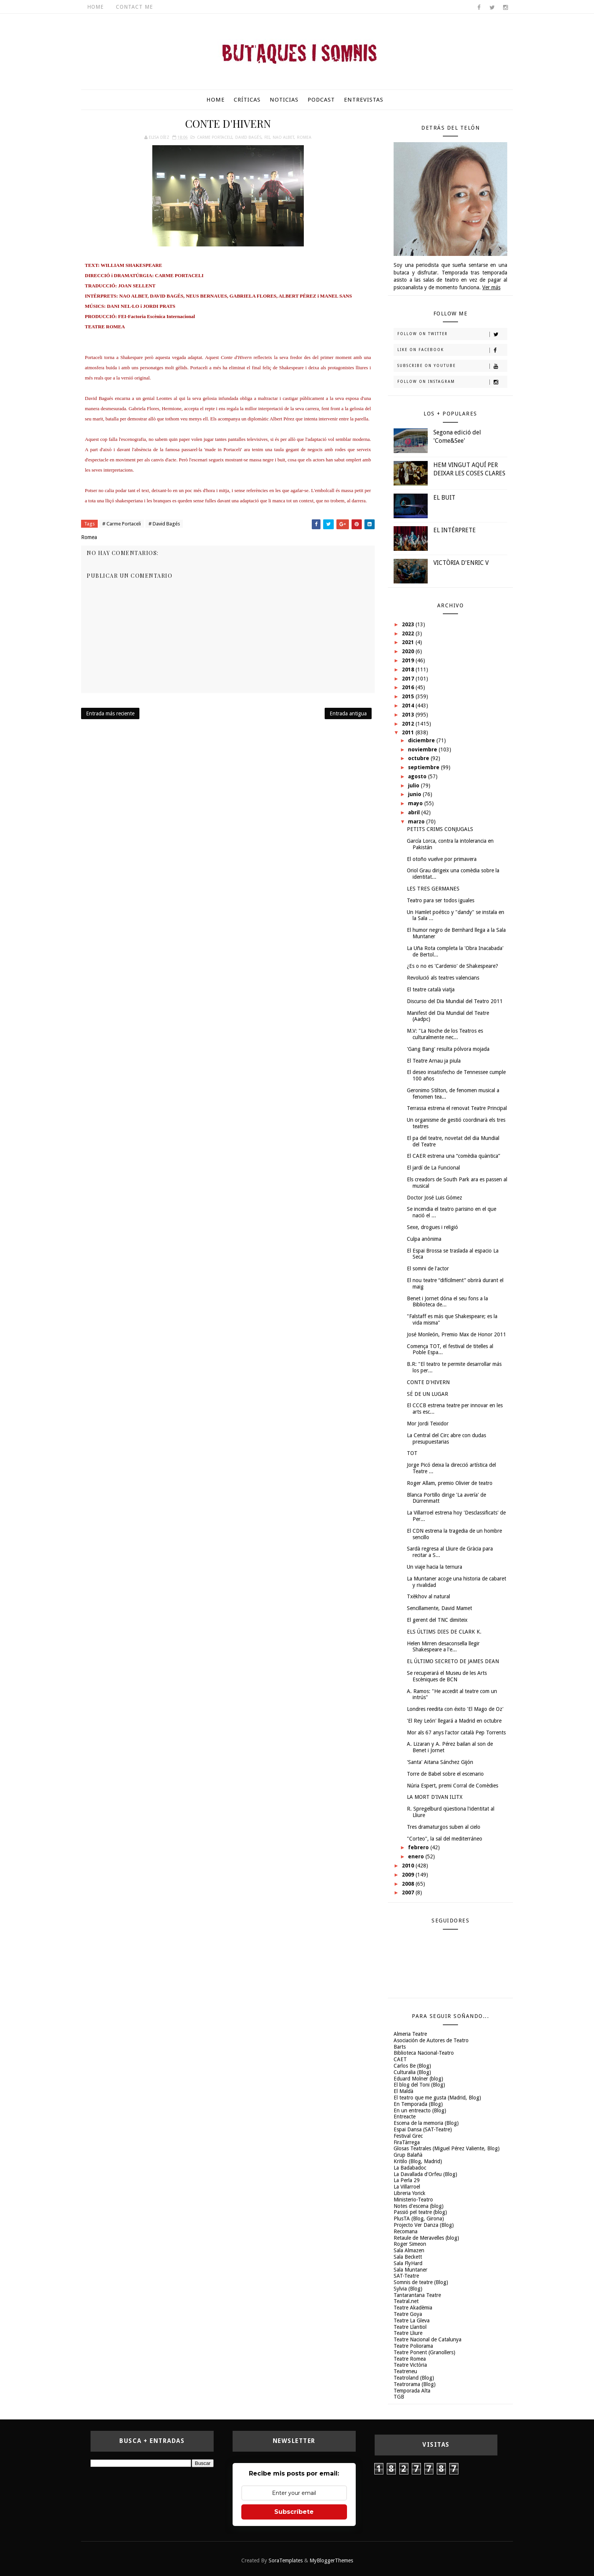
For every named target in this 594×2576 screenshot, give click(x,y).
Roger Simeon (410, 2244)
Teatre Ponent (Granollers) (424, 2352)
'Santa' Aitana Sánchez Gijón (440, 1762)
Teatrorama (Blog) (415, 2384)
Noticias (284, 99)
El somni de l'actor (428, 1268)
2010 (409, 1866)
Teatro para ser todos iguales (440, 900)
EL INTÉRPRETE (454, 530)
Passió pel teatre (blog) (420, 2212)
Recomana (405, 2231)
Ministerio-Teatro (413, 2200)
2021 (409, 642)
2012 (409, 724)
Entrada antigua (348, 713)
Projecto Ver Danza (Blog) (424, 2225)
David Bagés (248, 137)
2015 (409, 696)
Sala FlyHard (408, 2263)
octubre (419, 758)
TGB (399, 2397)
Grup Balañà (408, 2155)
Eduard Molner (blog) (418, 2079)
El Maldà (403, 2091)
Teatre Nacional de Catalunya (427, 2339)
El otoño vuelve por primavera (442, 859)
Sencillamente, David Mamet (439, 1608)
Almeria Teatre (410, 2034)
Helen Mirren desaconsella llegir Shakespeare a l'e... (443, 1646)
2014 (409, 705)
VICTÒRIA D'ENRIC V (461, 562)
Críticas (247, 99)
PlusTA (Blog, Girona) (419, 2218)
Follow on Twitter (452, 334)
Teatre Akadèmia (413, 2308)
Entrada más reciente (110, 713)
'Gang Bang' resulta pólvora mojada (448, 1049)
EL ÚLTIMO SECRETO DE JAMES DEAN (453, 1661)
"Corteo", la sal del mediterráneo (444, 1839)
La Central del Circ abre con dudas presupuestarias (446, 1438)
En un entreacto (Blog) (420, 2110)
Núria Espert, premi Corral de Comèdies (452, 1786)
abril (414, 812)
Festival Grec (408, 2136)
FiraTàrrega (407, 2142)
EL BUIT (444, 497)
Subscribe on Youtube (452, 366)
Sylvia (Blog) (408, 2289)
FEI (267, 137)
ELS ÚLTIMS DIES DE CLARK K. (444, 1632)
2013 (409, 715)
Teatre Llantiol (410, 2327)
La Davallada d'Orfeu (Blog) (425, 2174)
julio (414, 785)
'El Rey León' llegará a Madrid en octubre (454, 1721)
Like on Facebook (452, 350)
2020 (409, 651)
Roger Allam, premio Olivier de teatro (449, 1483)
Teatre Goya (408, 2314)
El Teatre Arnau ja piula (434, 1061)
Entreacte (405, 2116)
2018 (409, 669)
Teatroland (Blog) (414, 2378)
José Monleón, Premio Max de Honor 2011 (456, 1334)
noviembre (423, 749)
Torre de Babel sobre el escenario (445, 1774)
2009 (409, 1875)
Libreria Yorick (409, 2193)
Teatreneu (405, 2371)
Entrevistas (363, 99)
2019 (409, 660)
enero (416, 1856)
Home (95, 7)
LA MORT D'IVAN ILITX (435, 1797)
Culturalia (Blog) (412, 2072)
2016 (409, 687)
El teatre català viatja (431, 989)
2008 (409, 1884)
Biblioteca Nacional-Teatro (424, 2053)
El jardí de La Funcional (433, 1168)
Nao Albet (283, 137)
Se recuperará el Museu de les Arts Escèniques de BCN (447, 1676)
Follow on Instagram (452, 382)
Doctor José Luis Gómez (434, 1198)
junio (415, 794)
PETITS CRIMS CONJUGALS (440, 829)
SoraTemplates (286, 2560)
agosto (418, 776)
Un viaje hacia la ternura (434, 1567)
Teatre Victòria (410, 2365)
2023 (409, 624)
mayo (416, 803)
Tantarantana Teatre (417, 2295)
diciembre (422, 740)
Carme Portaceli (214, 137)
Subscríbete (294, 2511)
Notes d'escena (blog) (419, 2206)
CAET (400, 2059)
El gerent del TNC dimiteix (437, 1620)
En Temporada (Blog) (418, 2104)
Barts (400, 2047)
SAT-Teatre (406, 2276)
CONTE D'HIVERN (428, 1382)
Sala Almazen (409, 2250)
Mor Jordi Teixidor (428, 1423)
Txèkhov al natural (428, 1596)
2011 (409, 732)
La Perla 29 (407, 2180)
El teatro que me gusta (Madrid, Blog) (437, 2098)
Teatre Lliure (408, 2333)
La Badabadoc (410, 2168)
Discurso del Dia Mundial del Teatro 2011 (455, 1001)
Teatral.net (406, 2301)
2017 (409, 679)
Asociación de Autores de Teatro (431, 2040)
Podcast (321, 99)
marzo (417, 821)
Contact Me (134, 7)
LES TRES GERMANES (433, 889)
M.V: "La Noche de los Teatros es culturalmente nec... (445, 1034)
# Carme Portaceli (121, 524)
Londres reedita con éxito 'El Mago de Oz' (455, 1709)
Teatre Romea (410, 2359)
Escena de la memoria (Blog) (426, 2123)
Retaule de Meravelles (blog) (426, 2238)
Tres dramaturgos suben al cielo (443, 1827)
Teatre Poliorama (413, 2346)
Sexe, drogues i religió (432, 1227)
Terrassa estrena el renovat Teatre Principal (457, 1108)
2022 (409, 633)
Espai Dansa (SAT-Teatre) (423, 2129)
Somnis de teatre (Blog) (421, 2282)
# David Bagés (164, 524)
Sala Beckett (408, 2257)
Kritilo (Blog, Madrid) (418, 2161)
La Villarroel (407, 2187)
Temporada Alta (412, 2391)
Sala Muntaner (410, 2270)
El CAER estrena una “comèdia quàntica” (453, 1156)
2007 (409, 1892)
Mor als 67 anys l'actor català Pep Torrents (456, 1732)
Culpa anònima (424, 1239)
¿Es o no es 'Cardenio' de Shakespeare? (452, 966)
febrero (419, 1847)
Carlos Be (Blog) (412, 2066)
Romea (304, 137)
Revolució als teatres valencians (443, 978)
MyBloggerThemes (331, 2560)
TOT (412, 1453)
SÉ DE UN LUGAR (427, 1394)
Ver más (491, 287)
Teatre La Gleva (412, 2320)
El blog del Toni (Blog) (419, 2085)
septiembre (424, 767)
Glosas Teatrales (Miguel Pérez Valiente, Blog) (447, 2148)
